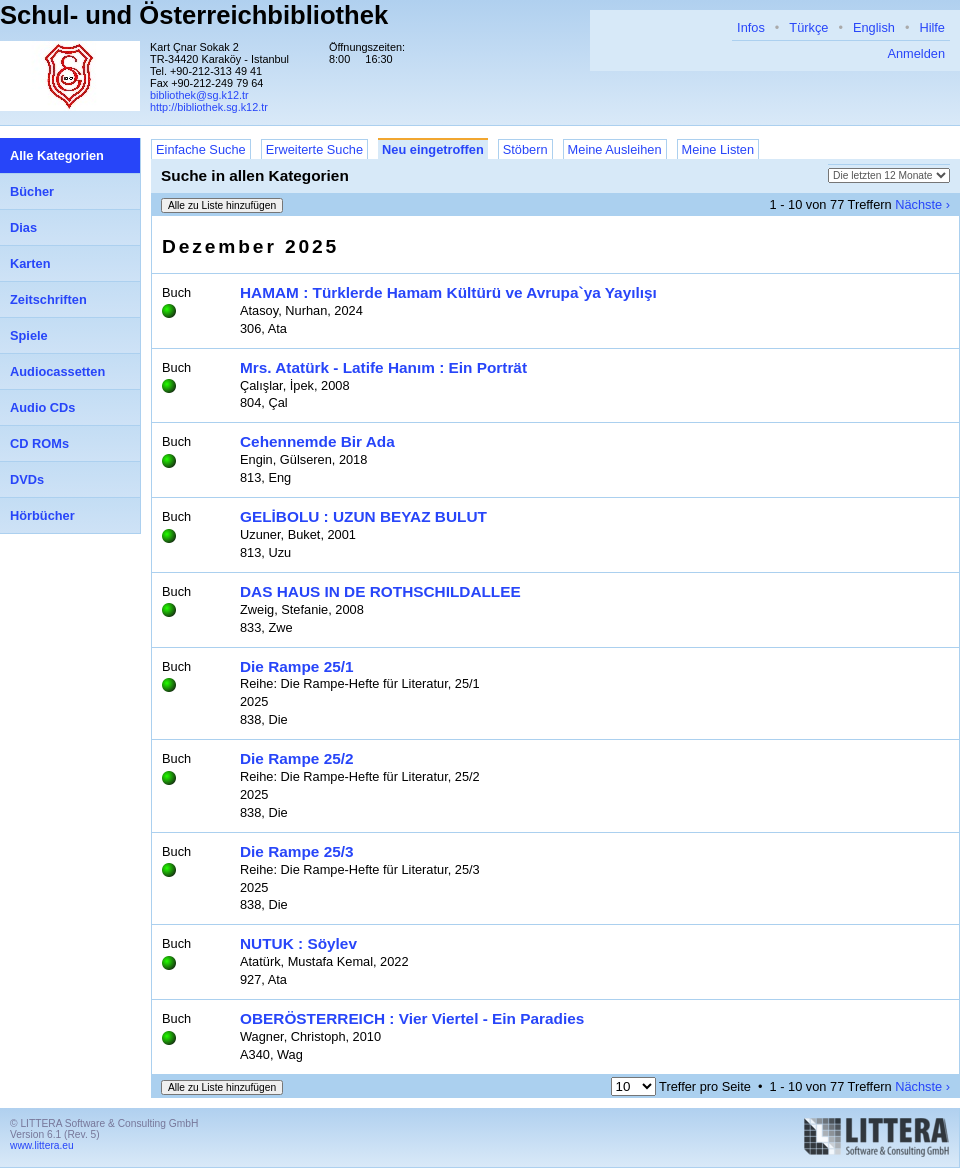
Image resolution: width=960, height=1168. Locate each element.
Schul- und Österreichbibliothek (194, 15)
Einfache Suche (201, 149)
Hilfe (932, 27)
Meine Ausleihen (615, 149)
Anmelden (916, 53)
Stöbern (525, 149)
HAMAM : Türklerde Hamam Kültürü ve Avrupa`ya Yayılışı (448, 292)
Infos (751, 27)
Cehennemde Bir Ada (317, 441)
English (874, 27)
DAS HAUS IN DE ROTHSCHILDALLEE (380, 591)
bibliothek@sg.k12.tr (199, 95)
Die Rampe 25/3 (297, 851)
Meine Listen (718, 149)
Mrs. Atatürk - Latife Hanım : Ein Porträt (383, 367)
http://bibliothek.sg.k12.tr (209, 107)
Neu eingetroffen (433, 149)
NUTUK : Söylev (298, 943)
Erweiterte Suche (314, 149)
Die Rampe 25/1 (297, 666)
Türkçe (808, 27)
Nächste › (922, 204)
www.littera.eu (42, 1145)
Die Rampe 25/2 (297, 758)
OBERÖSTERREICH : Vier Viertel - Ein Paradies (412, 1018)
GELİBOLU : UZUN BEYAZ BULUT (363, 516)
